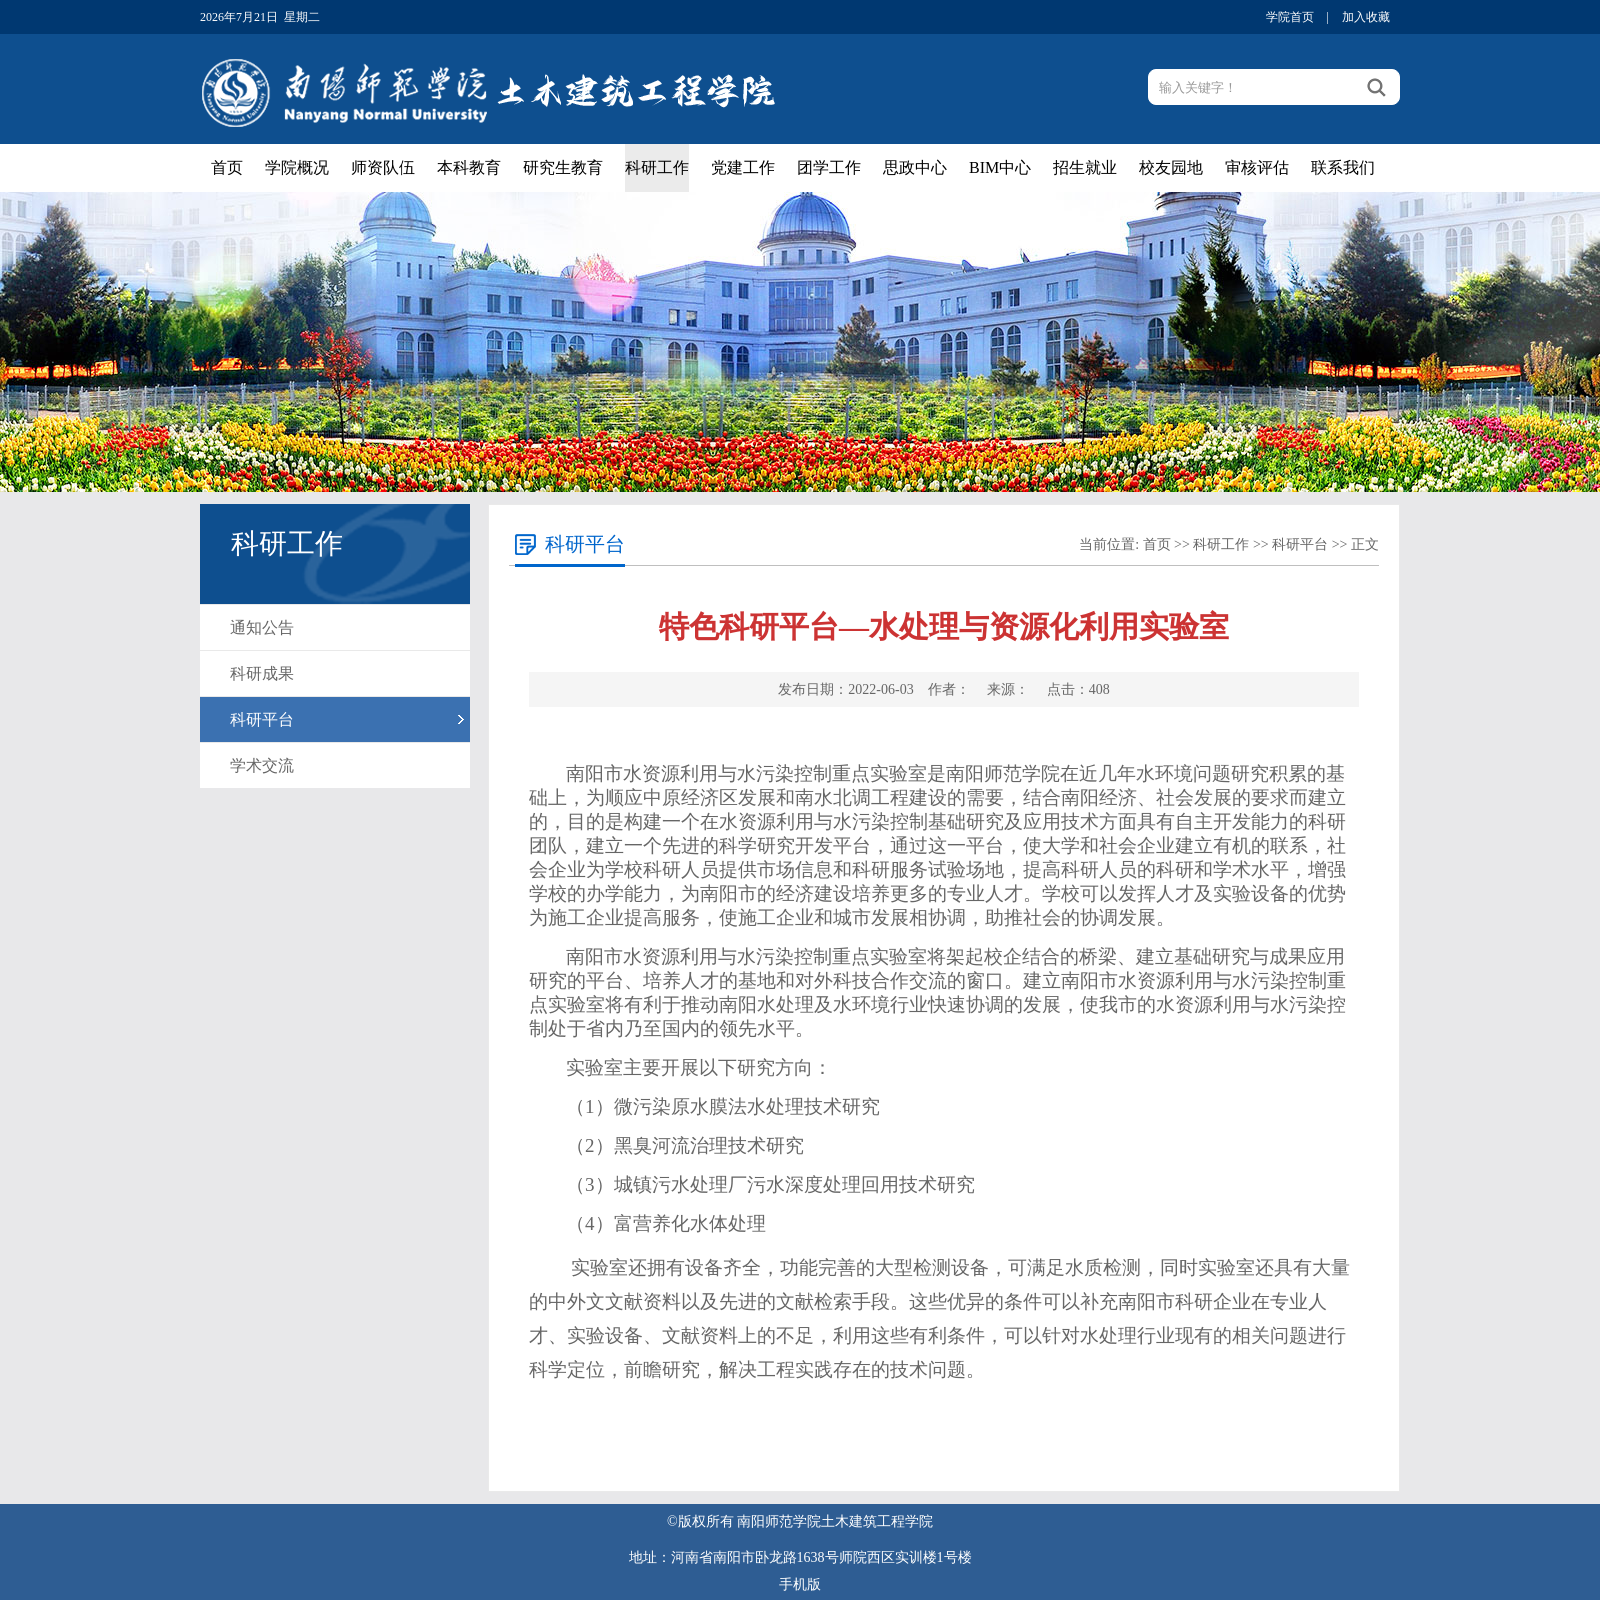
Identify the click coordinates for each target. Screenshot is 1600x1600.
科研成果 (262, 673)
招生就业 (1085, 167)
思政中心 (915, 167)
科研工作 (657, 167)
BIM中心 (1000, 167)
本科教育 (469, 167)
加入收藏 (1366, 17)
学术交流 (262, 765)
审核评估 (1257, 167)
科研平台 (262, 719)
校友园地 (1171, 167)
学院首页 (1290, 17)
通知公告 (262, 627)
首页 (227, 167)
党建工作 (743, 167)
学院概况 (297, 167)
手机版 (800, 1584)
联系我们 (1343, 167)
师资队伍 (383, 167)
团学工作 (829, 167)
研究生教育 (563, 167)
